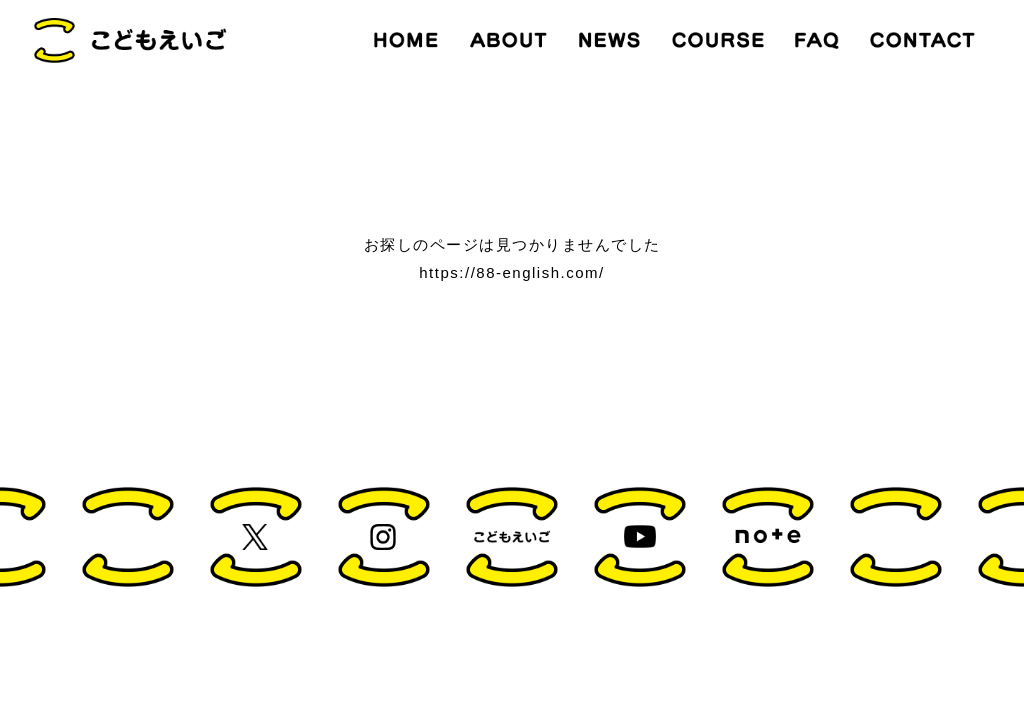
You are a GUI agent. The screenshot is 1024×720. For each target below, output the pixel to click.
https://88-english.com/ (511, 272)
